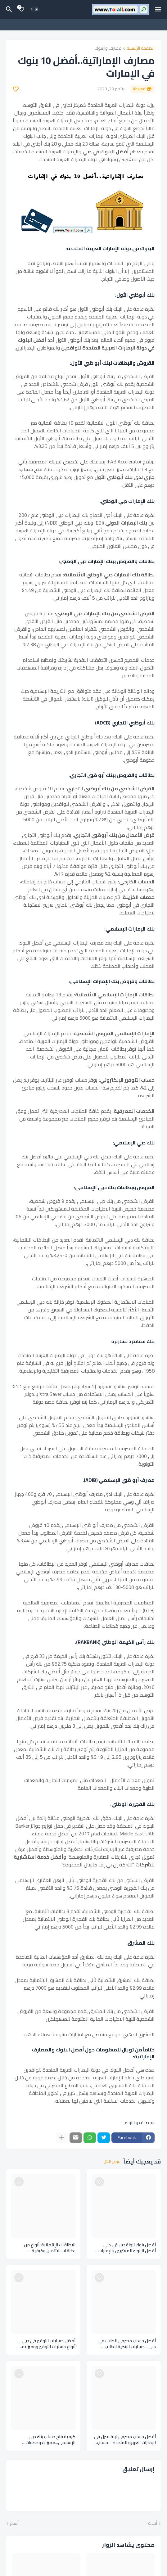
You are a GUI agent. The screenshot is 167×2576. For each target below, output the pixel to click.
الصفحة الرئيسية (141, 48)
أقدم (14, 2523)
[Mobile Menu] (158, 9)
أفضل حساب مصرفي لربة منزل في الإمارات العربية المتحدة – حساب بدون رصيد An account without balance (125, 2440)
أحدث (152, 2523)
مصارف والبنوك (108, 48)
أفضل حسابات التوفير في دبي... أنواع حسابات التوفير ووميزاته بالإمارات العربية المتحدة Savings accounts (45, 2344)
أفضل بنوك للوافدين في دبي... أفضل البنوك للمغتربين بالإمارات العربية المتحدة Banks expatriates (124, 2248)
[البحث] (8, 9)
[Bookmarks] (21, 9)
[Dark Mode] (34, 9)
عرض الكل (111, 2162)
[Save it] (15, 89)
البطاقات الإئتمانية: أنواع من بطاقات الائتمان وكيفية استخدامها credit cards (49, 2248)
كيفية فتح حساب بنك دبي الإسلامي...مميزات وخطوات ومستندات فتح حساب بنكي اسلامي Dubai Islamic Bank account (43, 2440)
